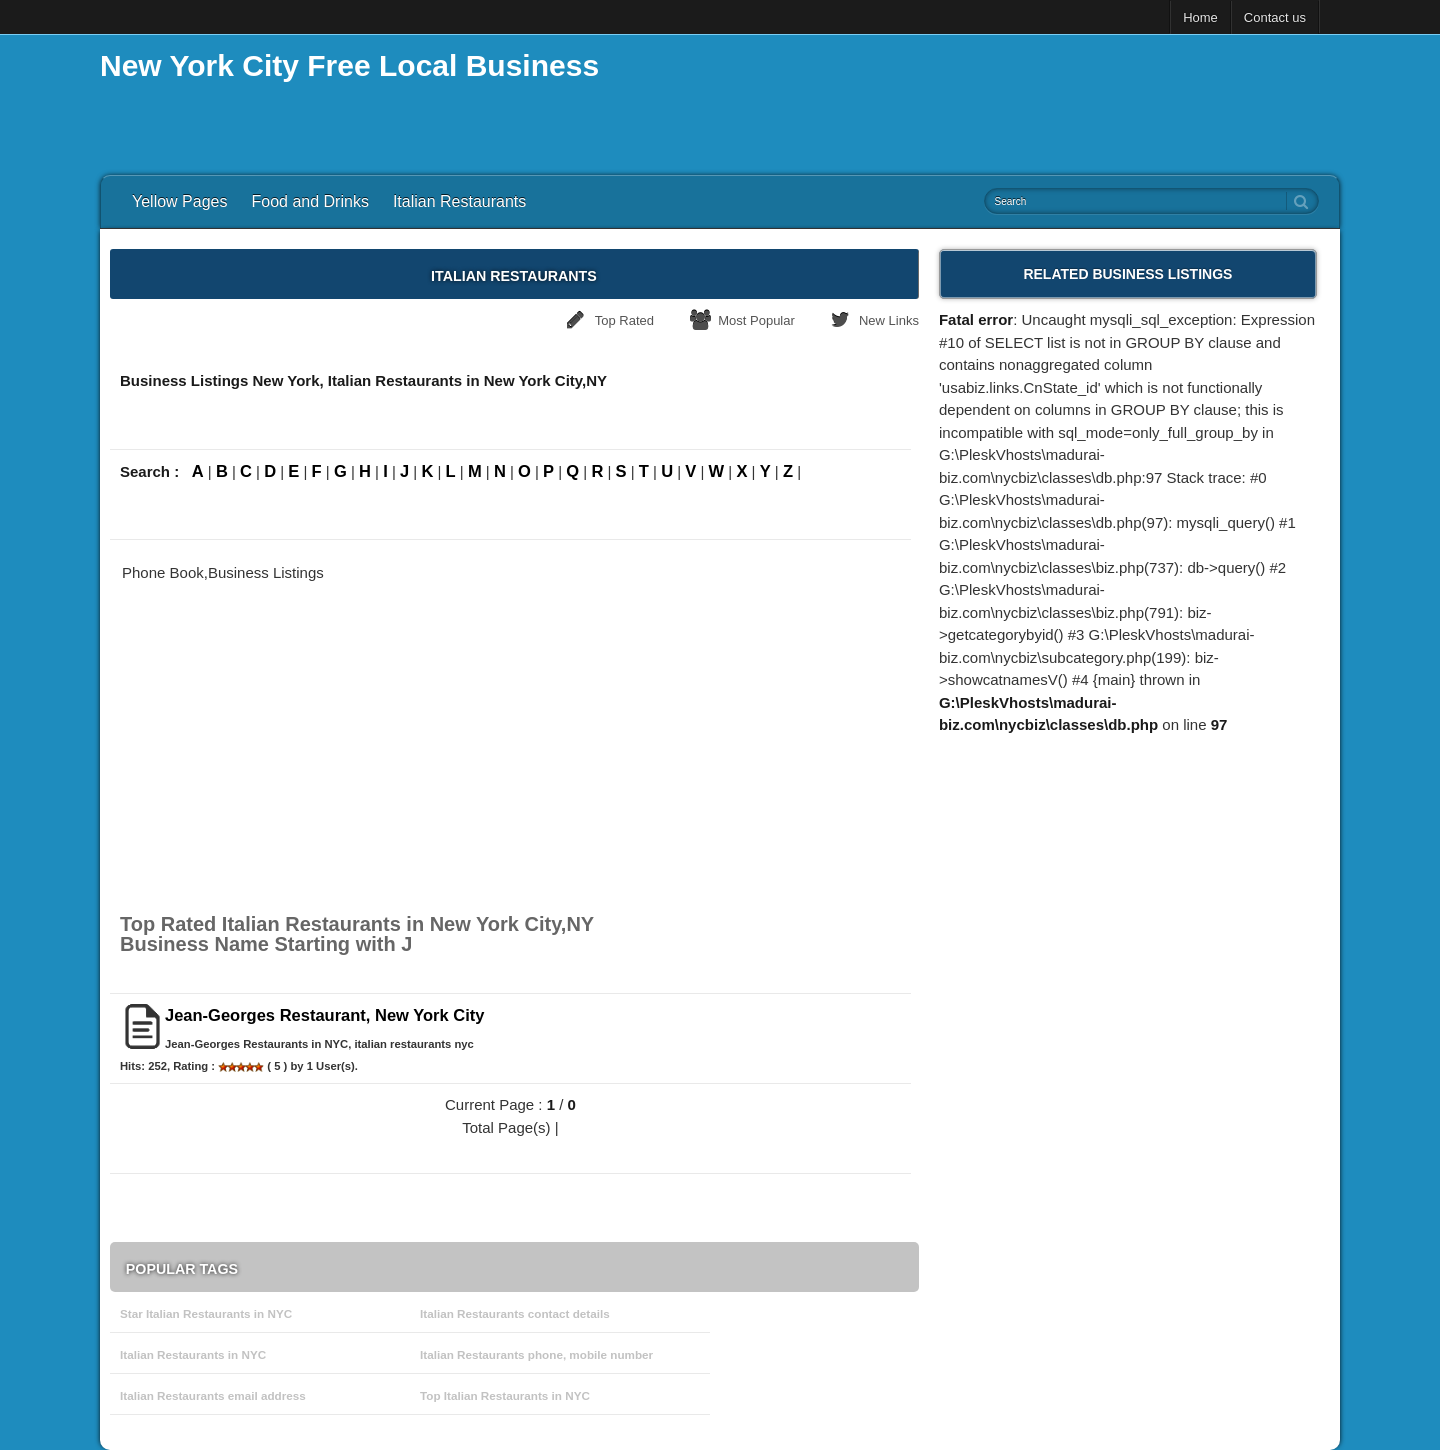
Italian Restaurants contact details (515, 1313)
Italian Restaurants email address (213, 1395)
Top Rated (624, 320)
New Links (889, 320)
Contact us (1275, 17)
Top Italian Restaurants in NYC (505, 1395)
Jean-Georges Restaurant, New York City (324, 1015)
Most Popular (756, 320)
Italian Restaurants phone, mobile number (536, 1354)
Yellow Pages (179, 201)
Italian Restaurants (459, 201)
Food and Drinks (309, 201)
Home (1200, 17)
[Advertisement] (976, 100)
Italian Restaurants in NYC (193, 1354)
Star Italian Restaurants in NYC (206, 1313)
